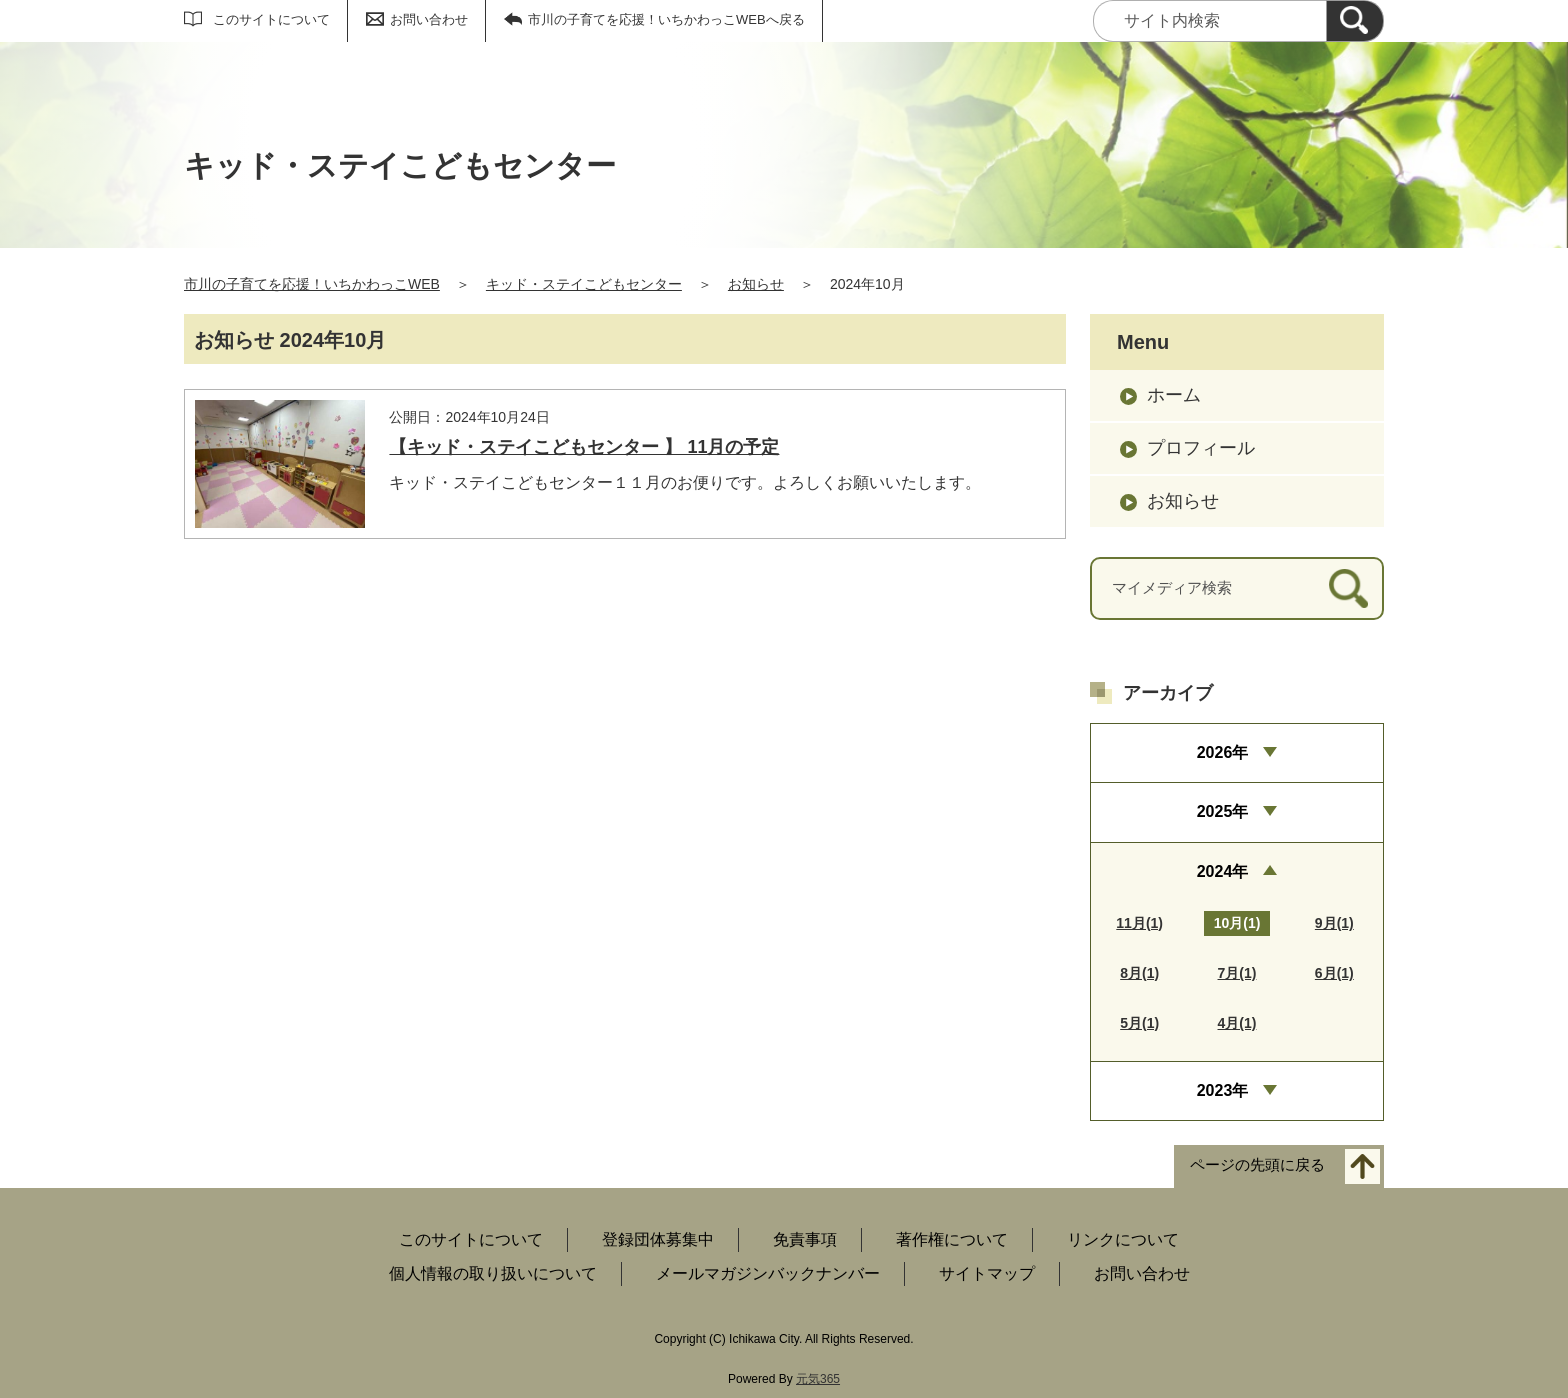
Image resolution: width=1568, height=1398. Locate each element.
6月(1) (1334, 973)
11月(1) (1139, 923)
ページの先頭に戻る (1257, 1165)
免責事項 (805, 1239)
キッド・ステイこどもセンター (584, 284)
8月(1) (1139, 973)
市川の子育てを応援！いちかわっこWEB (312, 284)
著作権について (952, 1239)
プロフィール (1201, 448)
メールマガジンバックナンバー (768, 1273)
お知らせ (756, 284)
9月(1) (1334, 923)
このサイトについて (271, 19)
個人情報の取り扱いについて (493, 1273)
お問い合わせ (429, 19)
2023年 (1223, 1090)
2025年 (1223, 811)
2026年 (1223, 752)
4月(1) (1237, 1023)
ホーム (1174, 395)
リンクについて (1123, 1239)
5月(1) (1139, 1023)
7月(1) (1237, 973)
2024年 (1223, 871)
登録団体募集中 (658, 1239)
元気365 (818, 1379)
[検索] (1355, 21)
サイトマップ (987, 1273)
